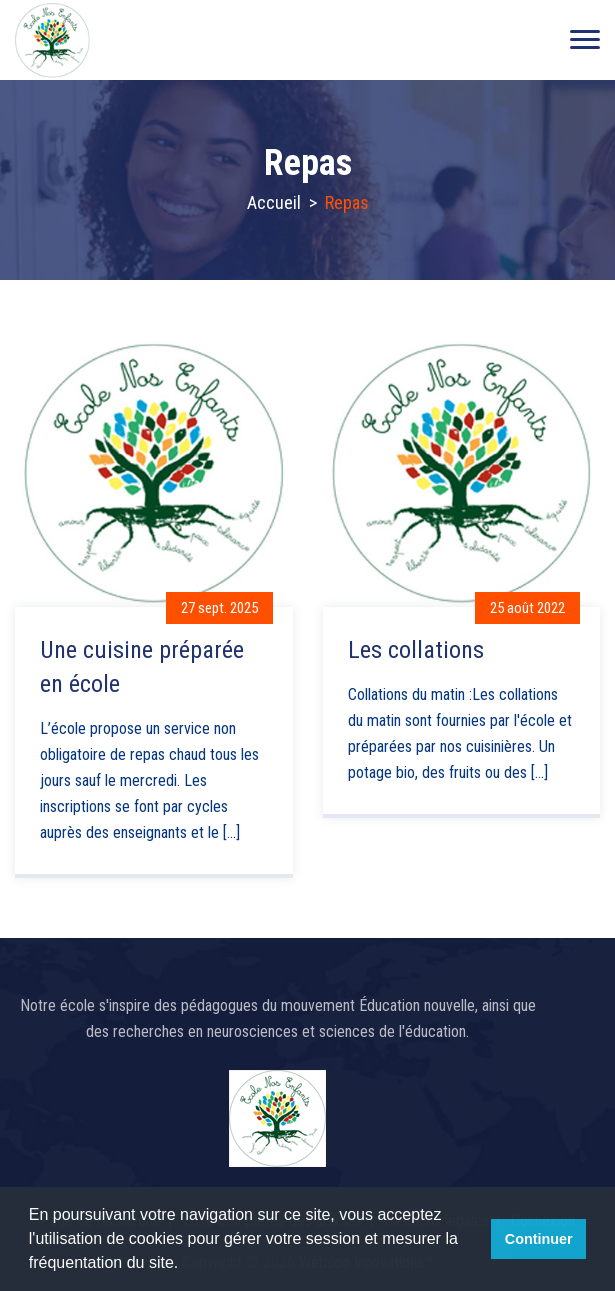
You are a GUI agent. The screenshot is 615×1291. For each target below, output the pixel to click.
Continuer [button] (539, 1239)
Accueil (274, 202)
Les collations (416, 650)
